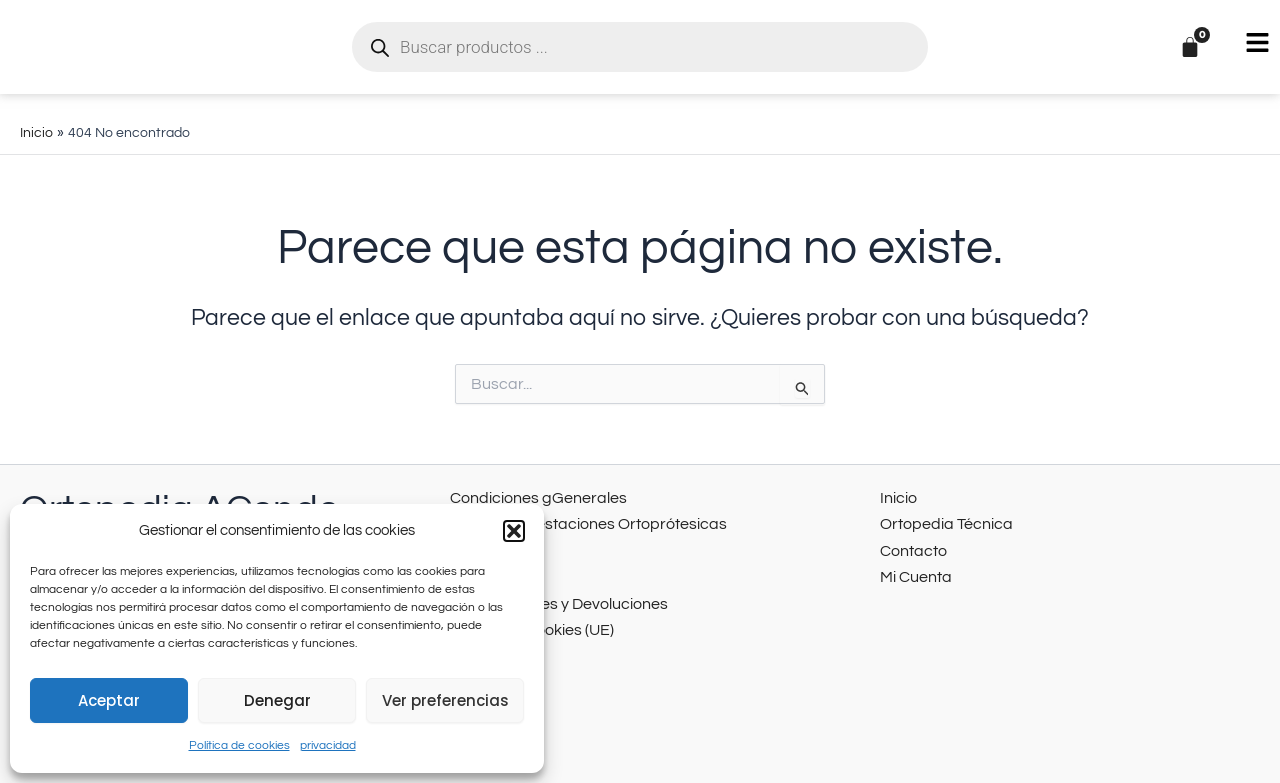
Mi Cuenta (913, 570)
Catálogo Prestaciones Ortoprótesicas (575, 520)
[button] (514, 531)
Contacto (910, 545)
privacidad (328, 745)
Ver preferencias (445, 700)
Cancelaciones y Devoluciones (548, 595)
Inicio (897, 496)
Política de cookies (239, 745)
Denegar (277, 700)
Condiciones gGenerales (529, 496)
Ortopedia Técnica (940, 520)
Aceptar (109, 700)
